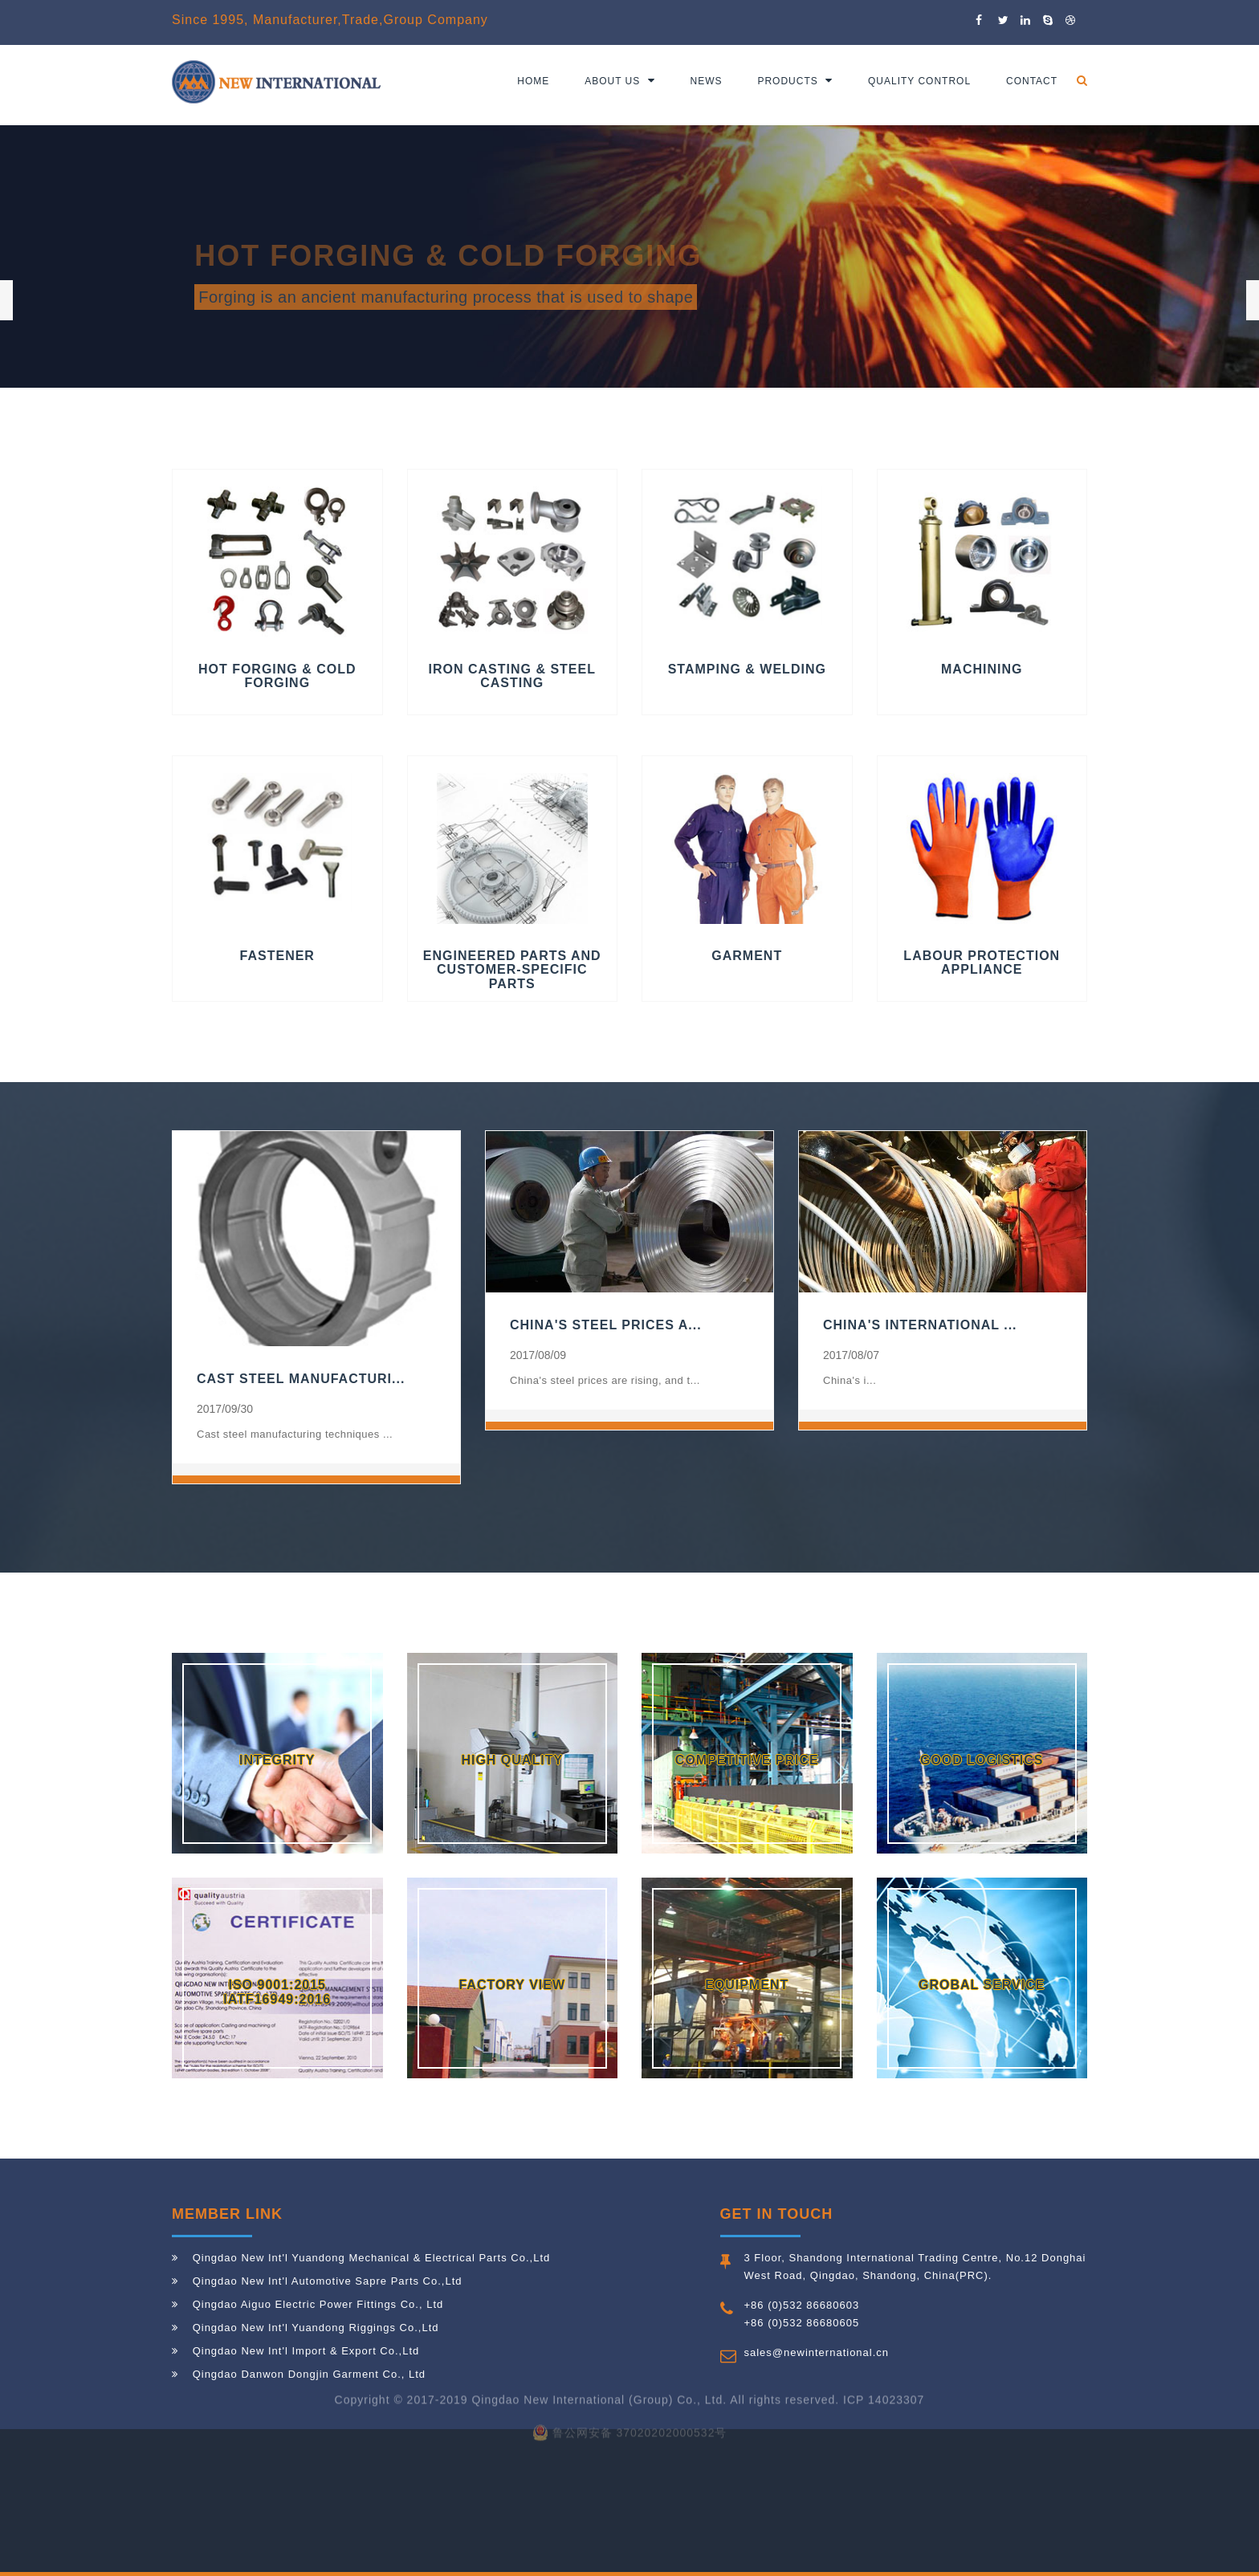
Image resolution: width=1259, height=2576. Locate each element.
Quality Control (919, 81)
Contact (1031, 81)
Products (795, 81)
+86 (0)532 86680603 (802, 2305)
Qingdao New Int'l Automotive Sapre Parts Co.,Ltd (327, 2281)
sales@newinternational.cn (817, 2352)
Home (533, 81)
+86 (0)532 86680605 (802, 2323)
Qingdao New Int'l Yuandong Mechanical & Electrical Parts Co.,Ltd (372, 2258)
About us (619, 81)
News (707, 81)
